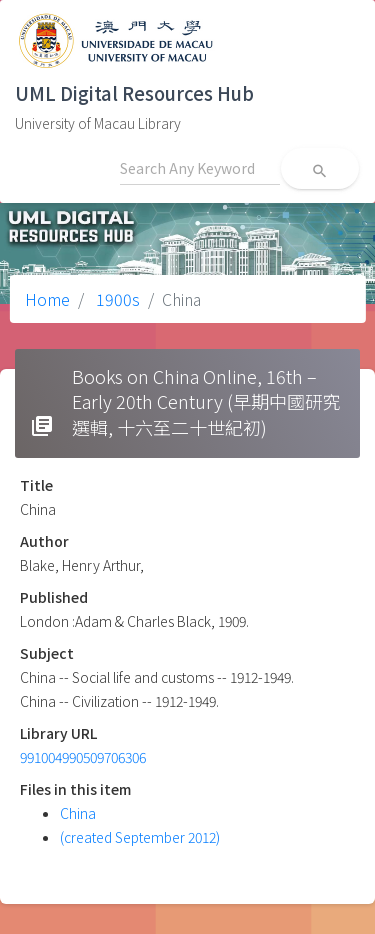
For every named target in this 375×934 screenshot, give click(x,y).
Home (47, 299)
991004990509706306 (83, 757)
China (78, 813)
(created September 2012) (140, 837)
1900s (116, 299)
